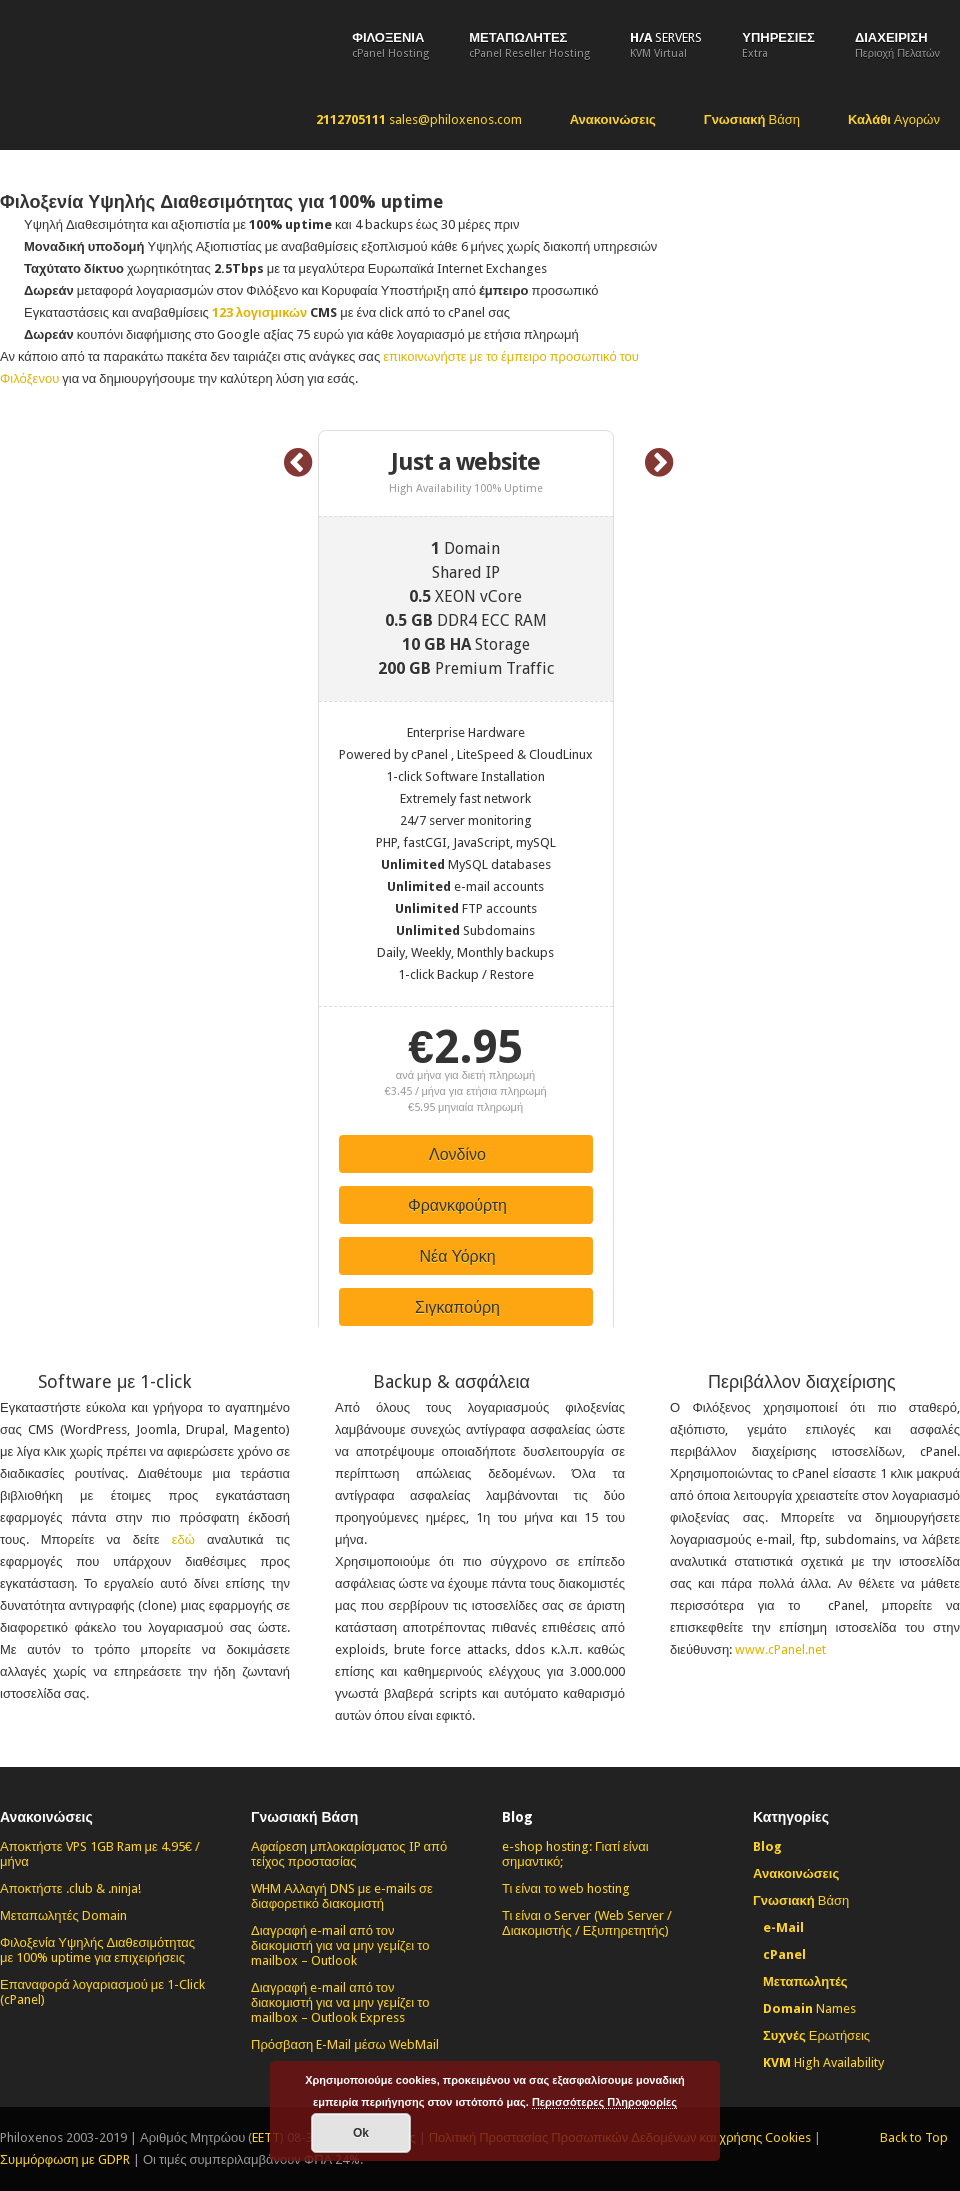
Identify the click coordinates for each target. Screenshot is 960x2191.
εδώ (183, 1539)
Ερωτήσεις (816, 2035)
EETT (266, 2137)
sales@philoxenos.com (419, 119)
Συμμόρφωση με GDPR (65, 2159)
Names (809, 2008)
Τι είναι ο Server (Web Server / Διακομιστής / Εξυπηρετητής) (587, 1923)
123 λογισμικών (259, 312)
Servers (666, 45)
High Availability (823, 2062)
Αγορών (894, 119)
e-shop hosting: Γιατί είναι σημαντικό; (575, 1854)
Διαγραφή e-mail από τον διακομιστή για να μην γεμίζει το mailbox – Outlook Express (340, 2002)
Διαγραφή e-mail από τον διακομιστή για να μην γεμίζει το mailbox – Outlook (340, 1945)
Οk (361, 2133)
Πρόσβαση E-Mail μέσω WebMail (345, 2044)
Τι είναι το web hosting (566, 1888)
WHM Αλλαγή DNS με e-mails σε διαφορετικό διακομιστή (342, 1896)
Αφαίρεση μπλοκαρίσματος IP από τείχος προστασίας (349, 1854)
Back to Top (914, 2137)
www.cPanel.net (780, 1649)
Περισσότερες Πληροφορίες (604, 2102)
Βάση (752, 119)
